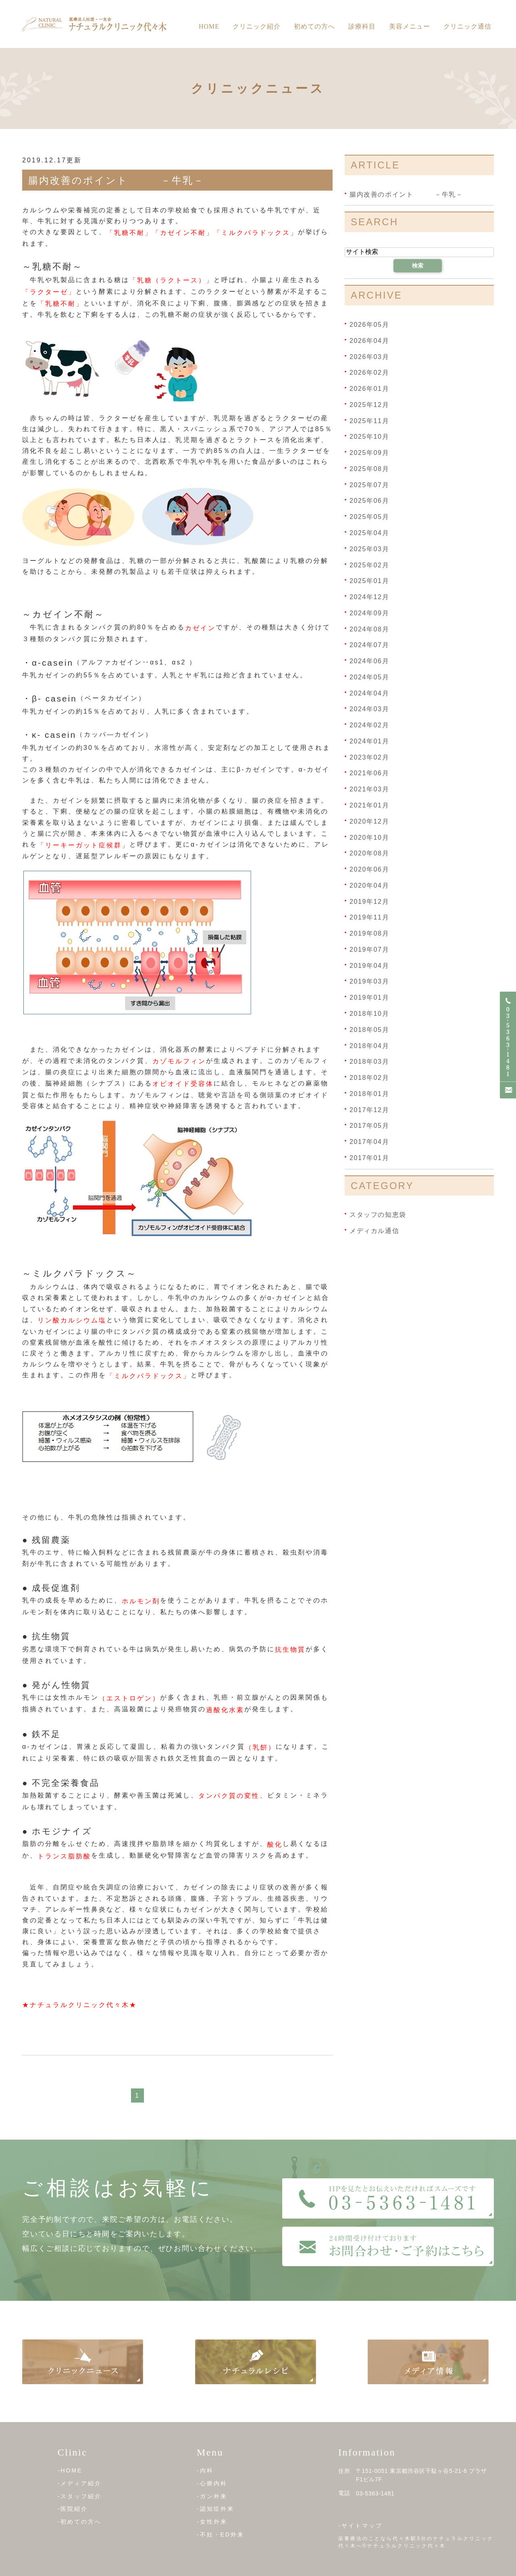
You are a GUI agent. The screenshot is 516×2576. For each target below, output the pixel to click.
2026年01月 (369, 388)
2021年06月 (369, 773)
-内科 (205, 2470)
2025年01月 (369, 580)
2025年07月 (369, 484)
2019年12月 (369, 901)
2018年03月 (369, 1061)
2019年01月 (369, 997)
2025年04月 (369, 532)
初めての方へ (314, 26)
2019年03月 (369, 981)
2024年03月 (369, 709)
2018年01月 (369, 1093)
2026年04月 (369, 340)
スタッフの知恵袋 (378, 1214)
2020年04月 (369, 885)
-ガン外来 (212, 2496)
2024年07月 (369, 644)
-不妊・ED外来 (220, 2534)
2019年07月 (369, 949)
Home (209, 26)
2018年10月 (369, 1013)
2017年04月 (369, 1141)
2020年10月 (369, 837)
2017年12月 (369, 1109)
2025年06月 (369, 500)
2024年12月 (369, 597)
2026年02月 (369, 372)
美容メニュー (409, 26)
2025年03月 (369, 549)
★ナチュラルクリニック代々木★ (79, 2004)
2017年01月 (369, 1157)
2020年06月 (369, 869)
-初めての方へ (80, 2521)
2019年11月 (369, 917)
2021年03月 (369, 789)
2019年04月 (369, 965)
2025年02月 (369, 564)
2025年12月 (369, 404)
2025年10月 (369, 436)
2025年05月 (369, 516)
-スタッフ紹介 (80, 2496)
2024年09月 (369, 613)
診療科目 (362, 26)
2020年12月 (369, 821)
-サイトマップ (360, 2525)
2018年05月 (369, 1029)
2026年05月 (369, 324)
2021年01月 (369, 805)
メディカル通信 (374, 1230)
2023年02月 (369, 756)
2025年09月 (369, 452)
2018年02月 (369, 1077)
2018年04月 (369, 1045)
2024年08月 (369, 628)
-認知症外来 (215, 2508)
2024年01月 (369, 741)
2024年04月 (369, 692)
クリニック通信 (467, 26)
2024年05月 (369, 677)
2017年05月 (369, 1125)
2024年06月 (369, 661)
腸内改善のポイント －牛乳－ (116, 180)
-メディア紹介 (80, 2483)
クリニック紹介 (257, 26)
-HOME (70, 2470)
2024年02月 (369, 725)
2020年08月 (369, 853)
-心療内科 (212, 2483)
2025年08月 (369, 468)
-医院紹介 (73, 2508)
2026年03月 (369, 356)
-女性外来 (212, 2521)
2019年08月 (369, 933)
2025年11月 (369, 420)
